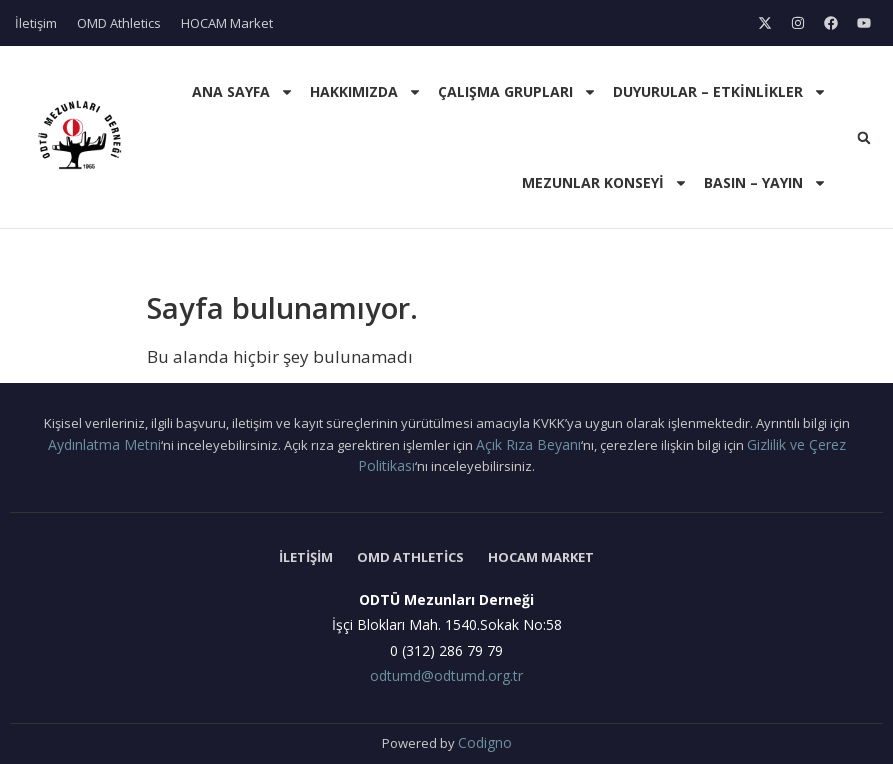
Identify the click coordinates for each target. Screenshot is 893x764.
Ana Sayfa (243, 92)
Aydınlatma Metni (104, 444)
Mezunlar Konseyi (605, 183)
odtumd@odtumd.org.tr (446, 675)
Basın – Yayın (765, 183)
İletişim (36, 23)
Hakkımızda (366, 92)
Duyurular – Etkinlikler (720, 92)
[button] (864, 138)
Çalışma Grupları (517, 92)
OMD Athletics (119, 23)
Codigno (485, 742)
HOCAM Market (227, 23)
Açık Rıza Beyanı (528, 444)
